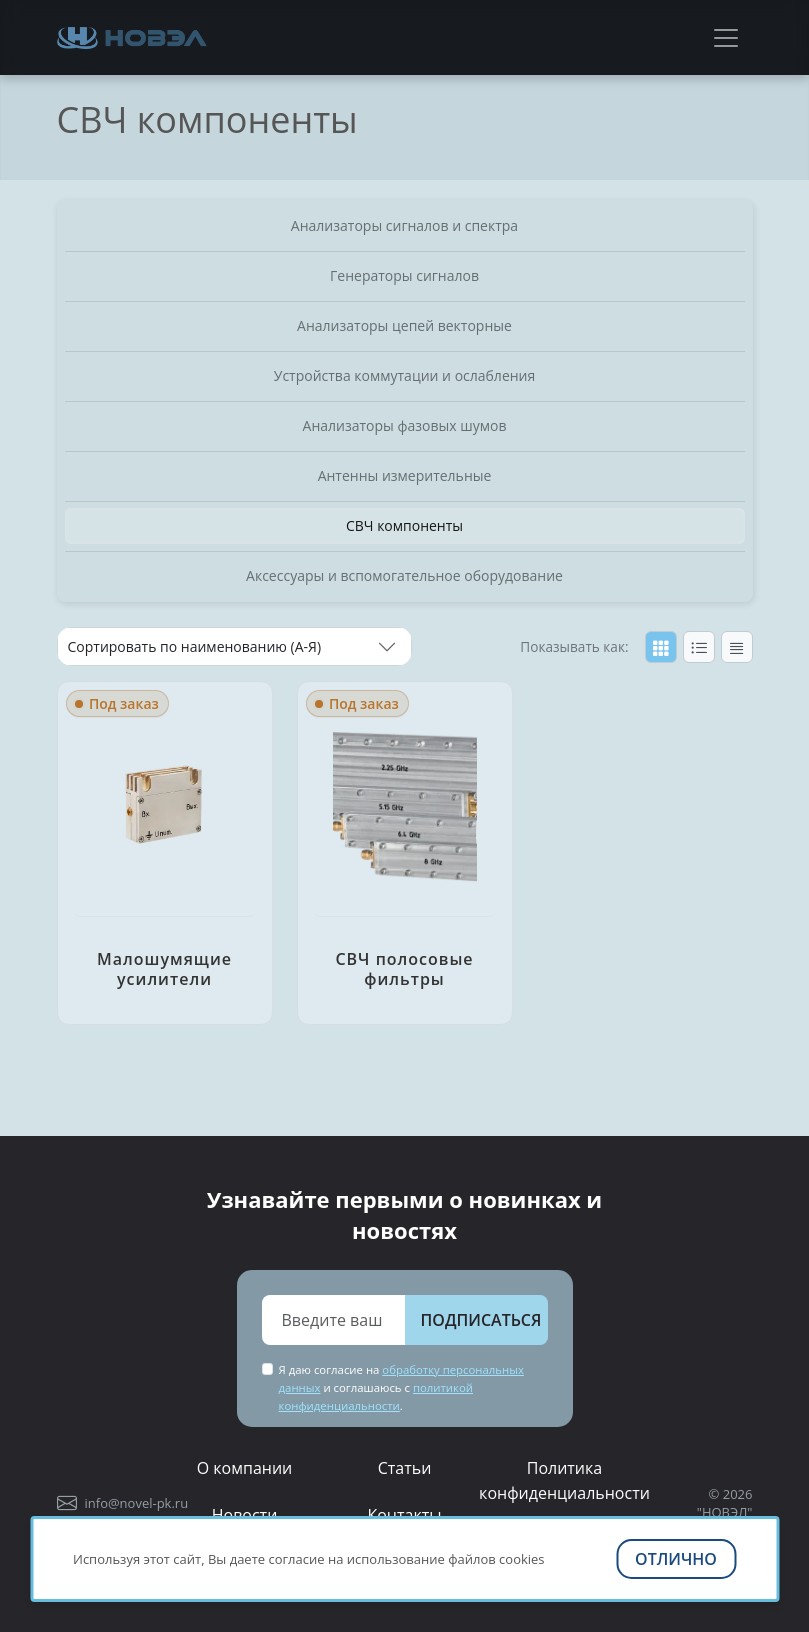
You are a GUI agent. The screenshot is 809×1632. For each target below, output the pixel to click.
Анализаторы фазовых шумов (405, 425)
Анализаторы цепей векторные (404, 325)
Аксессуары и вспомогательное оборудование (404, 575)
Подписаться (481, 1320)
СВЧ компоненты (404, 525)
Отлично (676, 1559)
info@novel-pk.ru (137, 1503)
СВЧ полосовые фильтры (404, 969)
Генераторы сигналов (404, 275)
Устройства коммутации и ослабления (405, 375)
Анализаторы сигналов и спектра (404, 225)
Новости (245, 1515)
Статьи (405, 1468)
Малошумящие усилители (164, 969)
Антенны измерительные (405, 475)
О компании (245, 1468)
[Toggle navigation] (726, 38)
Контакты (404, 1515)
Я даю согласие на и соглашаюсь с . (401, 1387)
